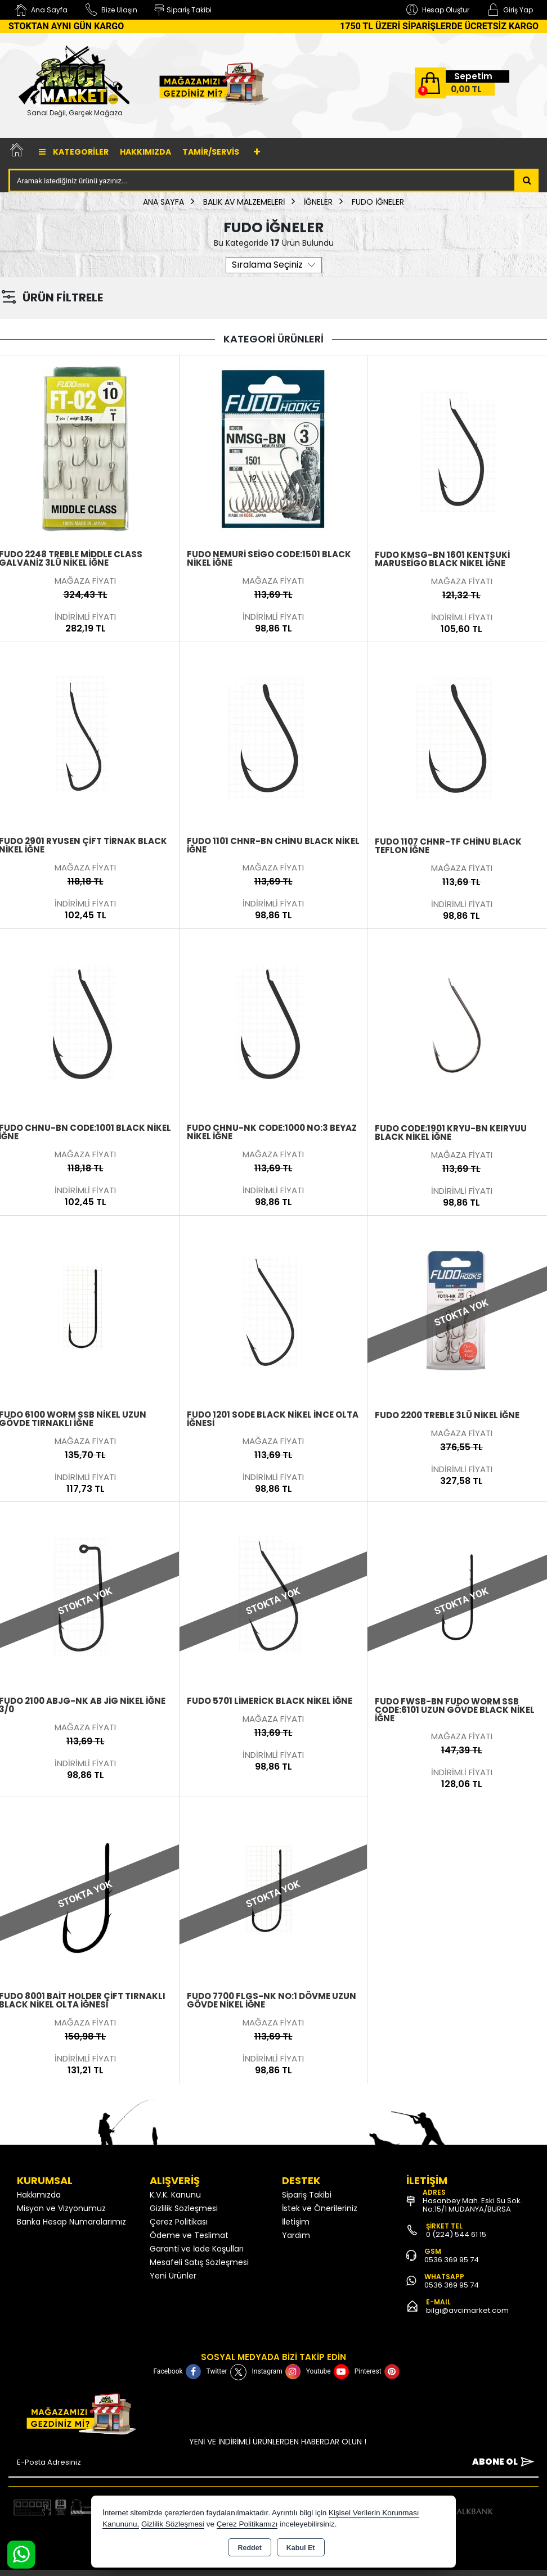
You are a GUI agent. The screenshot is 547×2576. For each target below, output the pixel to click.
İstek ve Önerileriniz (319, 2208)
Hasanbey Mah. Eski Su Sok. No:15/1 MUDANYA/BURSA (472, 2204)
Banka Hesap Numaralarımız (71, 2221)
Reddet (249, 2548)
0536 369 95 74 (451, 2259)
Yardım (296, 2235)
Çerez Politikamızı (247, 2524)
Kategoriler (74, 151)
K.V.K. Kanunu (175, 2194)
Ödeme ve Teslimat (189, 2235)
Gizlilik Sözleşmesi (184, 2208)
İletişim (296, 2221)
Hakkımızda (145, 151)
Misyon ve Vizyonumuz (61, 2208)
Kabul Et (300, 2548)
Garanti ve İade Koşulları (197, 2248)
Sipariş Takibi (306, 2194)
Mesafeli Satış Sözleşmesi (199, 2262)
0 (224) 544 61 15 (456, 2234)
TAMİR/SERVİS (210, 151)
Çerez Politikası (179, 2221)
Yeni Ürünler (173, 2275)
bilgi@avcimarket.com (467, 2310)
